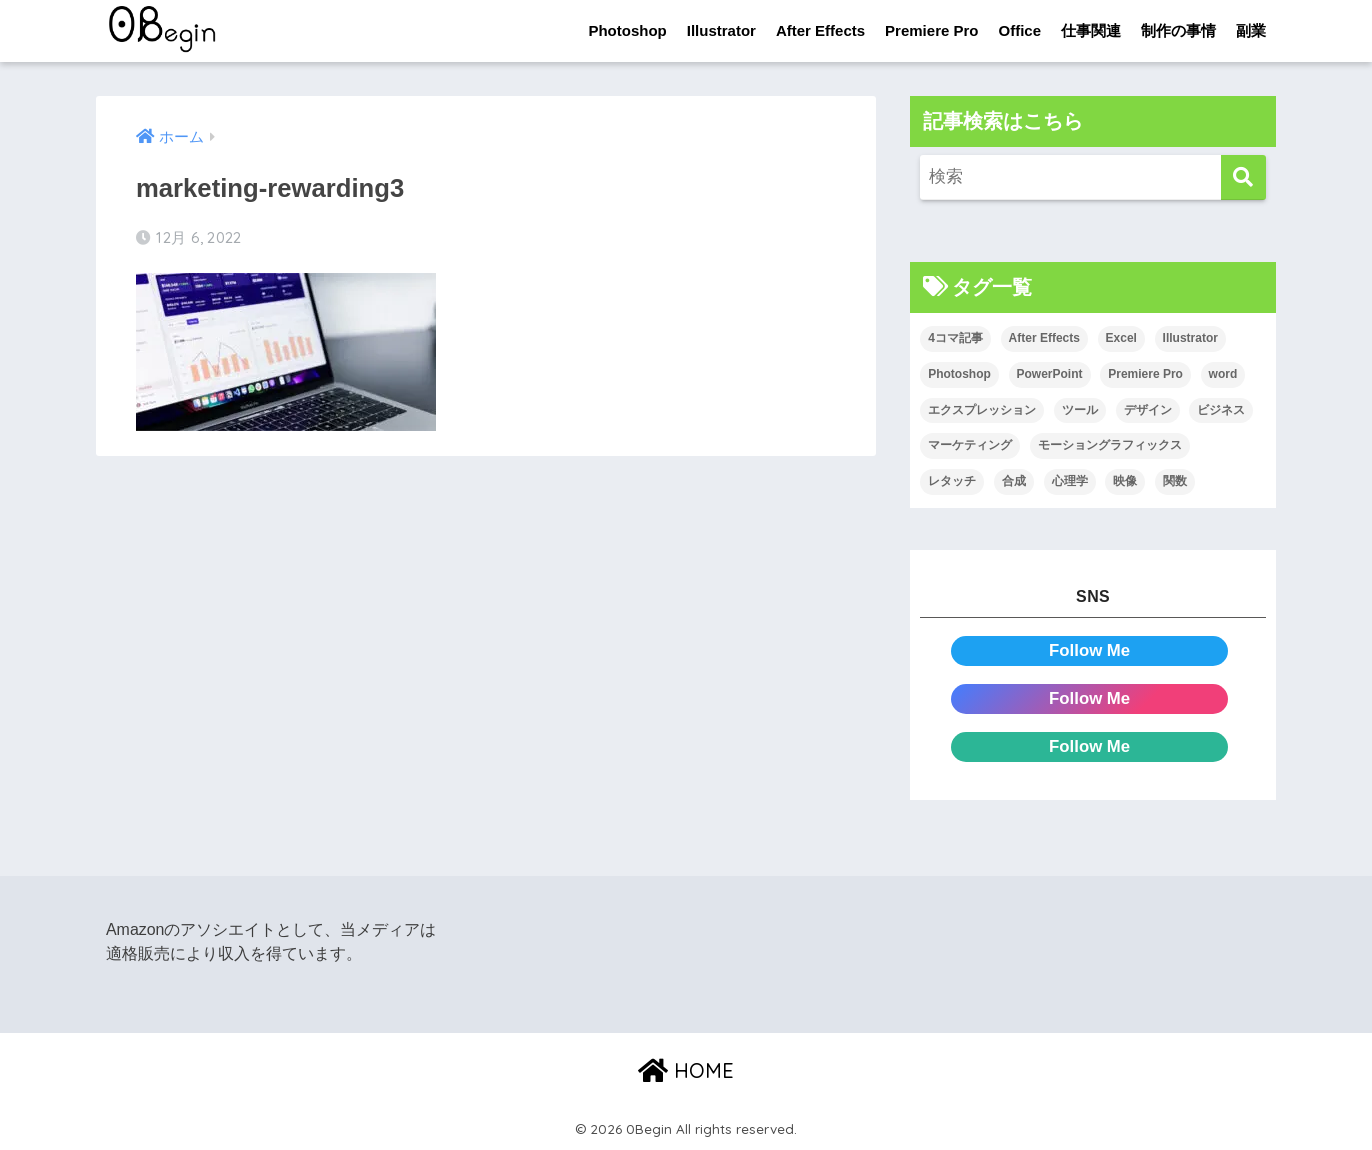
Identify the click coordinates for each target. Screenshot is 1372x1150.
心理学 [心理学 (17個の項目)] (1070, 481)
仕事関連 (1091, 30)
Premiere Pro (931, 30)
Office (1019, 30)
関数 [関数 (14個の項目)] (1175, 481)
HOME (686, 1070)
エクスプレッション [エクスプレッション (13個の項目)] (982, 410)
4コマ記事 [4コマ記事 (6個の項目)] (955, 338)
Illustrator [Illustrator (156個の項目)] (1190, 338)
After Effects (820, 30)
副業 (1251, 30)
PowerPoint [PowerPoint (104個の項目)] (1050, 374)
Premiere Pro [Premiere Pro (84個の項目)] (1145, 374)
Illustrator (721, 30)
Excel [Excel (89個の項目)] (1121, 338)
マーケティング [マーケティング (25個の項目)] (970, 445)
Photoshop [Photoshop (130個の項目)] (959, 374)
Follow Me (1089, 650)
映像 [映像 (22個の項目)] (1125, 481)
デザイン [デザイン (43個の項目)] (1148, 410)
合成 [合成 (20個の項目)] (1014, 481)
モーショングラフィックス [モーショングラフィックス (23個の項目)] (1110, 445)
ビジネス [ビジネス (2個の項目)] (1221, 410)
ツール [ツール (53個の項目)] (1080, 410)
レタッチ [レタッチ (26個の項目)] (952, 481)
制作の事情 (1178, 30)
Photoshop (627, 30)
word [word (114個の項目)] (1223, 374)
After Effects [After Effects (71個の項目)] (1044, 338)
